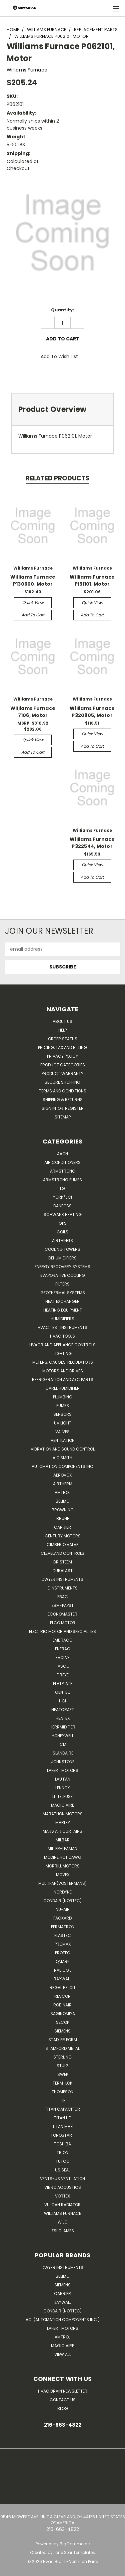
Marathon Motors (63, 1814)
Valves (62, 1431)
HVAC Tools (62, 1336)
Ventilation (63, 1440)
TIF (62, 2100)
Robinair (62, 2005)
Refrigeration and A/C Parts (62, 1379)
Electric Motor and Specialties (62, 1631)
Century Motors (63, 1536)
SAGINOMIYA (62, 2013)
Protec (62, 1953)
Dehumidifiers (62, 1258)
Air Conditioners (62, 1162)
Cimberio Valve (62, 1544)
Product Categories (62, 1065)
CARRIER (62, 1527)
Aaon (62, 1154)
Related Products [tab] (57, 478)
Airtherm (62, 1484)
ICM (62, 1744)
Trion (62, 2152)
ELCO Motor (62, 1623)
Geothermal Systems (62, 1293)
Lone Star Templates (74, 2552)
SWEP (62, 2074)
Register (74, 1108)
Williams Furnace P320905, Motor (92, 712)
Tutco (62, 2161)
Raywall (62, 1979)
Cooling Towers (62, 1249)
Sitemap (63, 1117)
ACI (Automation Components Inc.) (63, 2319)
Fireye (63, 1675)
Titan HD (62, 2118)
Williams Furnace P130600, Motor (32, 580)
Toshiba (62, 2144)
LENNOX (62, 1788)
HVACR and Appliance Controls (62, 1345)
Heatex (63, 1718)
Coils (62, 1232)
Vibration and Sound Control (63, 1449)
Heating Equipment (62, 1310)
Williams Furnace (62, 2213)
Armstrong (62, 1171)
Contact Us (63, 2400)
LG (62, 1188)
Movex (62, 1874)
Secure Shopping (62, 1082)
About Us (62, 1021)
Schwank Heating (63, 1214)
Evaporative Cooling (62, 1275)
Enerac (62, 1649)
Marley (62, 1822)
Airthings (62, 1240)
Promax (63, 1944)
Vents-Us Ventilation (62, 2178)
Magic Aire (62, 1805)
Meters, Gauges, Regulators (62, 1362)
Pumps (62, 1405)
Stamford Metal (62, 2048)
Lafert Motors (62, 1770)
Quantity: (62, 310)
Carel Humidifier (62, 1388)
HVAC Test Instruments (62, 1327)
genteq (62, 1692)
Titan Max (62, 2126)
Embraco (62, 1640)
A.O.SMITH (62, 1458)
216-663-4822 (62, 2424)
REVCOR (62, 1996)
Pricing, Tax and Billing (62, 1047)
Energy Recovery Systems (62, 1266)
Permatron (62, 1927)
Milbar (63, 1840)
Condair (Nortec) (62, 1901)
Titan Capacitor (62, 2109)
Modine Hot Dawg (62, 1857)
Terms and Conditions (62, 1091)
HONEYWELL (63, 1735)
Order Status (62, 1039)
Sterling (62, 2057)
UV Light (62, 1423)
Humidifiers (62, 1319)
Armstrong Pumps (62, 1180)
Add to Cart (32, 615)
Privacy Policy (62, 1056)
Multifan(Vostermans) (62, 1883)
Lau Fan (62, 1779)
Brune (62, 1518)
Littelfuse (62, 1796)
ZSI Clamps (62, 2231)
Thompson (62, 2092)
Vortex (62, 2196)
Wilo (62, 2222)
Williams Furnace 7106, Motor (32, 712)
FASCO (62, 1666)
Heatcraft (62, 1709)
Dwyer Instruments (62, 1579)
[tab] (62, 409)
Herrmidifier (62, 1727)
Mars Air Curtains (62, 1831)
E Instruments (63, 1588)
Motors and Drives (62, 1371)
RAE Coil (62, 1970)
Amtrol (62, 1492)
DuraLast (63, 1570)
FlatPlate (62, 1683)
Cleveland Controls (62, 1553)
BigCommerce (75, 2544)
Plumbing (62, 1397)
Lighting (63, 1353)
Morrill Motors (63, 1866)
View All (62, 2354)
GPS (63, 1223)
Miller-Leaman (62, 1848)
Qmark (63, 1961)
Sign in (49, 1108)
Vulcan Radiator (62, 2205)
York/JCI (62, 1197)
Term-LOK (62, 2083)
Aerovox (62, 1475)
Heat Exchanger (62, 1301)
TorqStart (62, 2135)
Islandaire (62, 1753)
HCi (62, 1701)
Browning (63, 1510)
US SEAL (62, 2170)
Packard (62, 1918)
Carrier (62, 2293)
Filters (62, 1284)
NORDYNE (63, 1892)
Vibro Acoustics (62, 2187)
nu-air (63, 1909)
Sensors (62, 1414)
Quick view (33, 602)
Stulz (62, 2066)
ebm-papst (63, 1605)
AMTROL (62, 2337)
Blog (62, 2408)
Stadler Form (62, 2039)
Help (62, 1030)
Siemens (62, 2031)
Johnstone (62, 1762)
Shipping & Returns (63, 1099)
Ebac (62, 1597)
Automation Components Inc (62, 1466)
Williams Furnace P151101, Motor (92, 580)
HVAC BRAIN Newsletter (62, 2391)
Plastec (62, 1935)
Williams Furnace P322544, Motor (92, 843)
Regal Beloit (63, 1987)
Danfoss (62, 1206)
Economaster (62, 1614)
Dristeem (62, 1562)
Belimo (62, 1501)
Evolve (63, 1657)
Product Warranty (62, 1073)
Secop (62, 2022)
